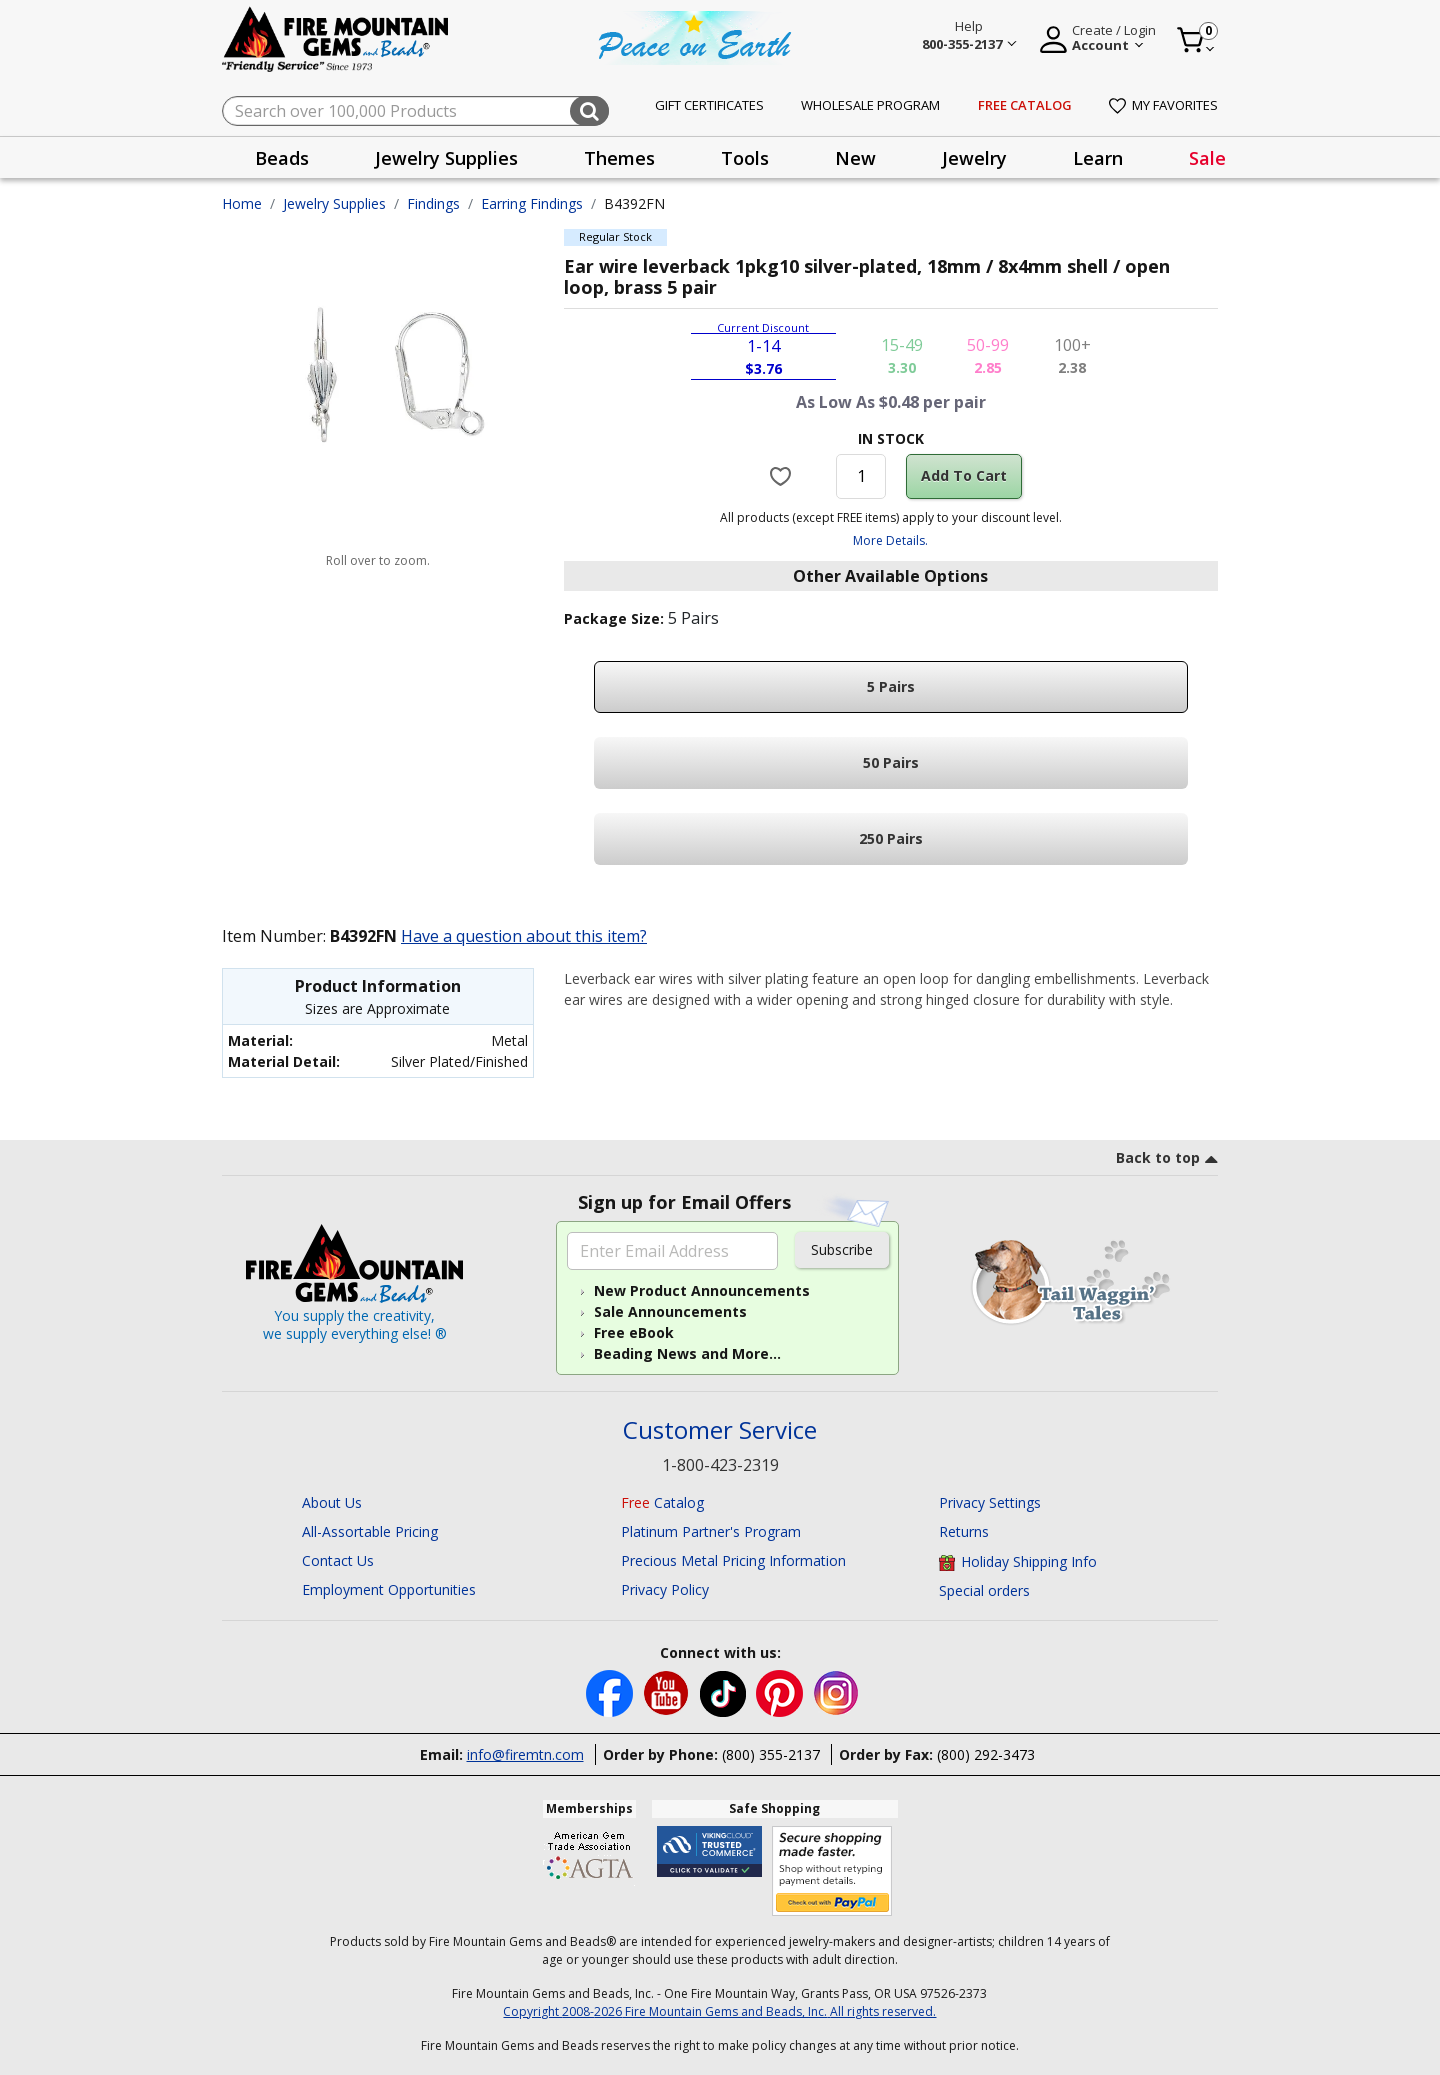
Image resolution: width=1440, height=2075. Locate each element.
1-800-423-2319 (720, 1465)
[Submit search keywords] (589, 111)
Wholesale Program (870, 105)
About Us (332, 1502)
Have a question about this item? (524, 936)
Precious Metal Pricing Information (733, 1560)
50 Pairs (891, 762)
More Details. (890, 540)
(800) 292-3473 (986, 1754)
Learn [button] (1098, 158)
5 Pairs (891, 686)
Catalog (662, 1502)
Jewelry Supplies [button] (446, 158)
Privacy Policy (665, 1589)
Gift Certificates (709, 105)
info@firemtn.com (525, 1754)
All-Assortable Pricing (370, 1531)
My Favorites (1163, 105)
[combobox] (415, 111)
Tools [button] (745, 158)
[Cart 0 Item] (1196, 40)
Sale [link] (1207, 158)
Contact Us (338, 1560)
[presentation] (282, 157)
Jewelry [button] (974, 158)
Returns (964, 1531)
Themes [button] (619, 158)
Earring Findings (532, 203)
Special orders (984, 1590)
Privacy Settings (990, 1502)
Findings (433, 203)
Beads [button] (282, 158)
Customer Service (720, 1430)
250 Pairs (891, 838)
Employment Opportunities (389, 1589)
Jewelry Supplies (334, 203)
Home (242, 203)
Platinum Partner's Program (711, 1531)
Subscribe (842, 1249)
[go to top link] (1167, 1161)
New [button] (855, 158)
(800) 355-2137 (771, 1754)
